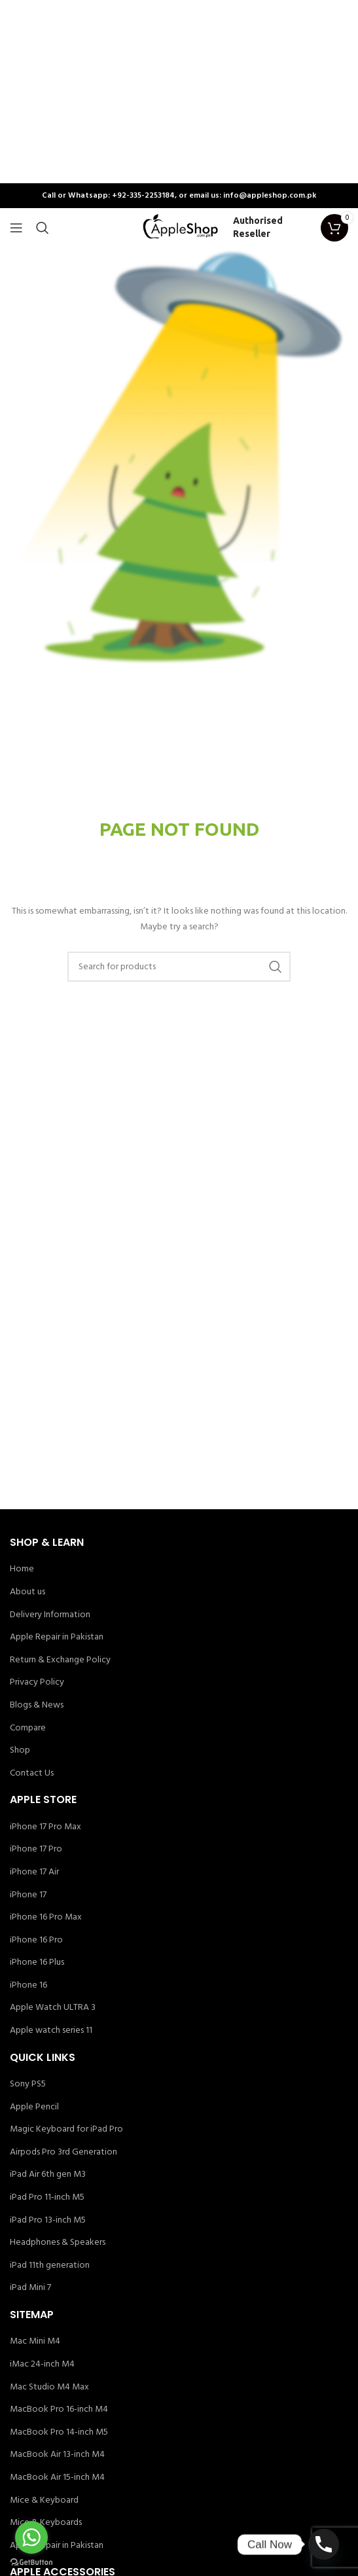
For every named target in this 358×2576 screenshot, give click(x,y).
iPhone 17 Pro (36, 1849)
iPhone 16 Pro (36, 1940)
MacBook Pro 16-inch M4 (59, 2409)
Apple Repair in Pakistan (56, 1637)
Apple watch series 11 (51, 2030)
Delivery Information (50, 1615)
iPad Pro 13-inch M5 (48, 2220)
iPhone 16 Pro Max (46, 1917)
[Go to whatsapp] (31, 2537)
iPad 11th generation (50, 2265)
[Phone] (323, 2544)
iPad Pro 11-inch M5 (47, 2197)
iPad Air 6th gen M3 (48, 2174)
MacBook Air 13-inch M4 (57, 2454)
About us (27, 1592)
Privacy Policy (37, 1682)
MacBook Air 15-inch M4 (57, 2477)
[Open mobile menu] (16, 228)
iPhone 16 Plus (37, 1962)
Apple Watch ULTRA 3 (53, 2007)
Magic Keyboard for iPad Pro (66, 2129)
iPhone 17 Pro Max (45, 1827)
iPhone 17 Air (34, 1872)
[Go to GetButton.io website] (31, 2562)
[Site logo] (179, 228)
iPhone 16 (28, 1985)
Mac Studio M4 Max (49, 2387)
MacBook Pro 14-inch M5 (59, 2432)
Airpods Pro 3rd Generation (63, 2152)
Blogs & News (36, 1705)
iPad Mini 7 (30, 2288)
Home (22, 1569)
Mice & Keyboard (44, 2500)
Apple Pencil (34, 2107)
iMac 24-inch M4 (42, 2364)
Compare (28, 1728)
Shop (20, 1750)
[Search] (42, 228)
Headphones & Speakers (57, 2242)
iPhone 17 (28, 1895)
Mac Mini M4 (35, 2341)
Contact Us (32, 1773)
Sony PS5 (28, 2084)
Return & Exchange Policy (60, 1660)
